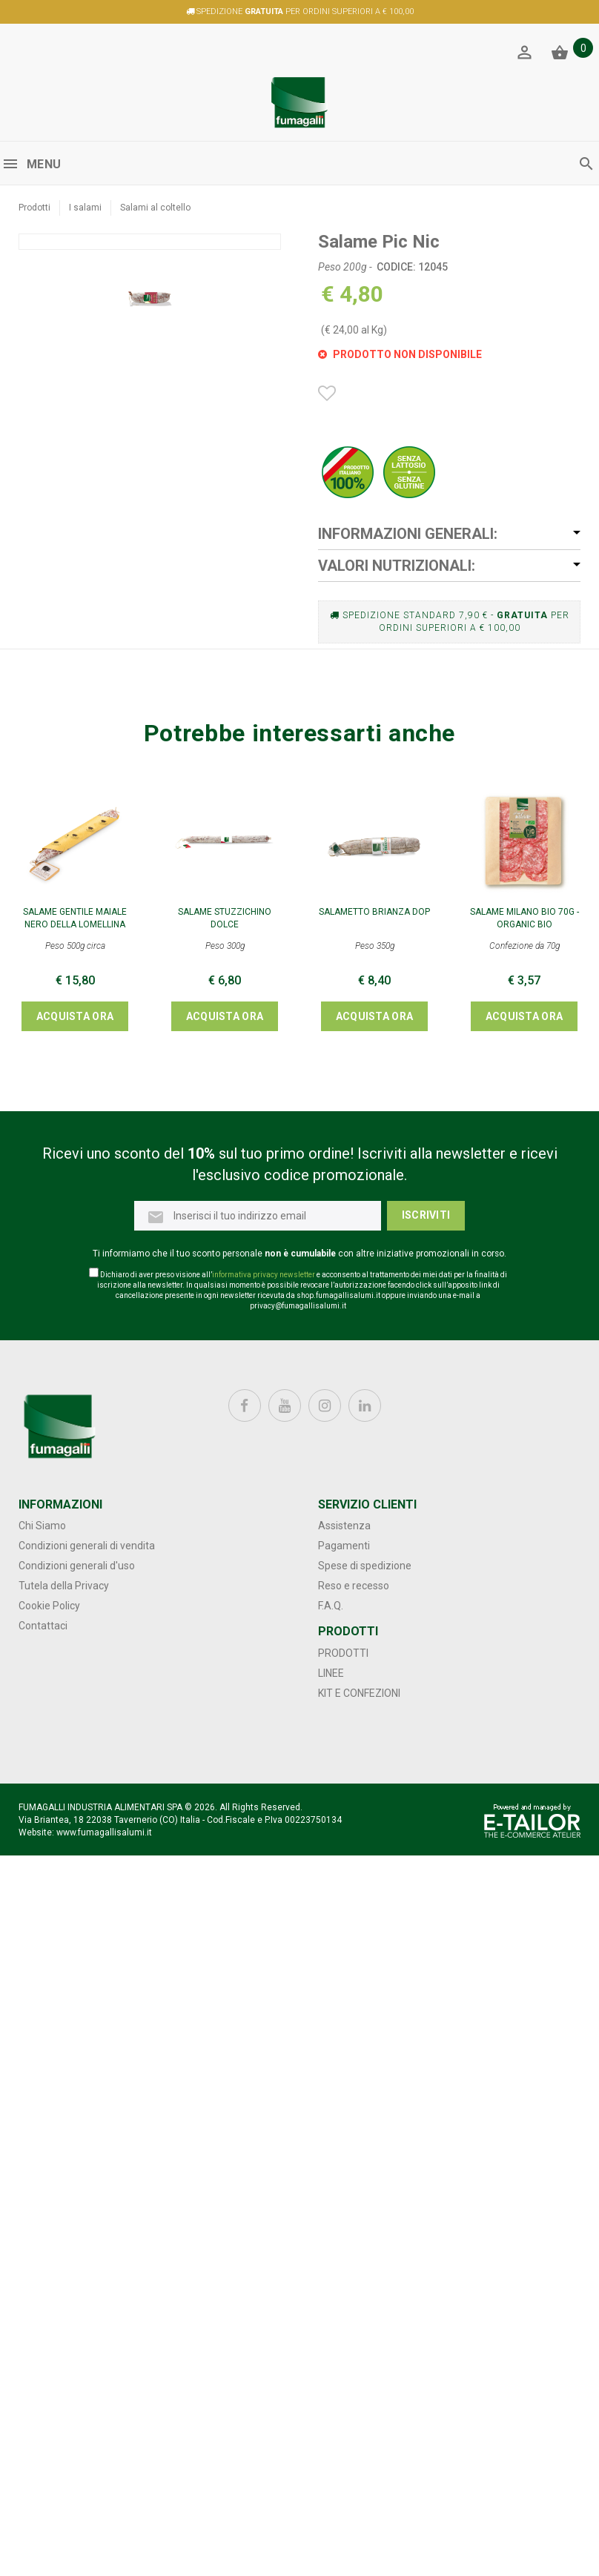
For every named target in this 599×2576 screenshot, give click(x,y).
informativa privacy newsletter (263, 1275)
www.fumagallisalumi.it (104, 1832)
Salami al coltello (155, 207)
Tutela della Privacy (64, 1586)
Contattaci (43, 1626)
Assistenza (344, 1526)
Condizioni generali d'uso (77, 1566)
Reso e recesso (353, 1586)
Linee (331, 1673)
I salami (85, 207)
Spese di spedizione (364, 1566)
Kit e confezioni (359, 1693)
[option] (150, 544)
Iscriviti (426, 1215)
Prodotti (34, 207)
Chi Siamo (42, 1526)
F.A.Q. (330, 1606)
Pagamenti (344, 1546)
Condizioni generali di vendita (87, 1546)
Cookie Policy (49, 1606)
